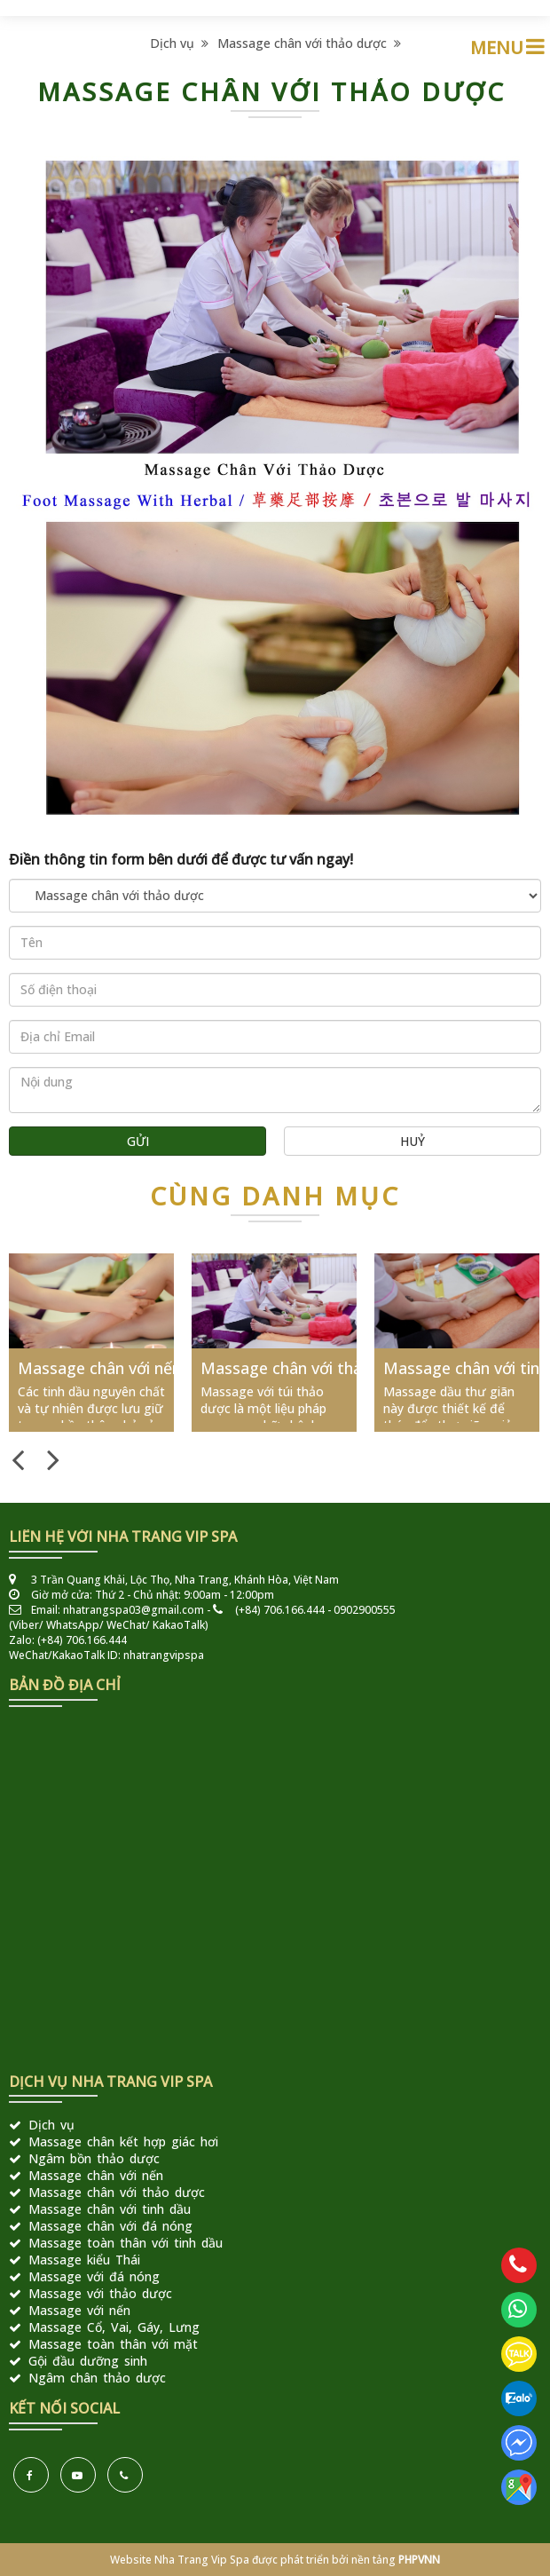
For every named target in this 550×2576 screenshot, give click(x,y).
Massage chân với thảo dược (309, 43)
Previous (17, 1458)
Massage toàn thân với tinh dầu (125, 2242)
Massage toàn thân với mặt (113, 2343)
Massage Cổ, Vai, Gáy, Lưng (114, 2327)
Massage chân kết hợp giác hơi (123, 2141)
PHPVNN (419, 2559)
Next (53, 1458)
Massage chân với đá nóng (110, 2225)
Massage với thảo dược (100, 2293)
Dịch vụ (179, 43)
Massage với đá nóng (94, 2276)
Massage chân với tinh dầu (109, 2209)
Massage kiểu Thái (84, 2259)
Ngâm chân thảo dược (97, 2377)
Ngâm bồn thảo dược (94, 2158)
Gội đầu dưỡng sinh (87, 2360)
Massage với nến (79, 2310)
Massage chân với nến (99, 1368)
